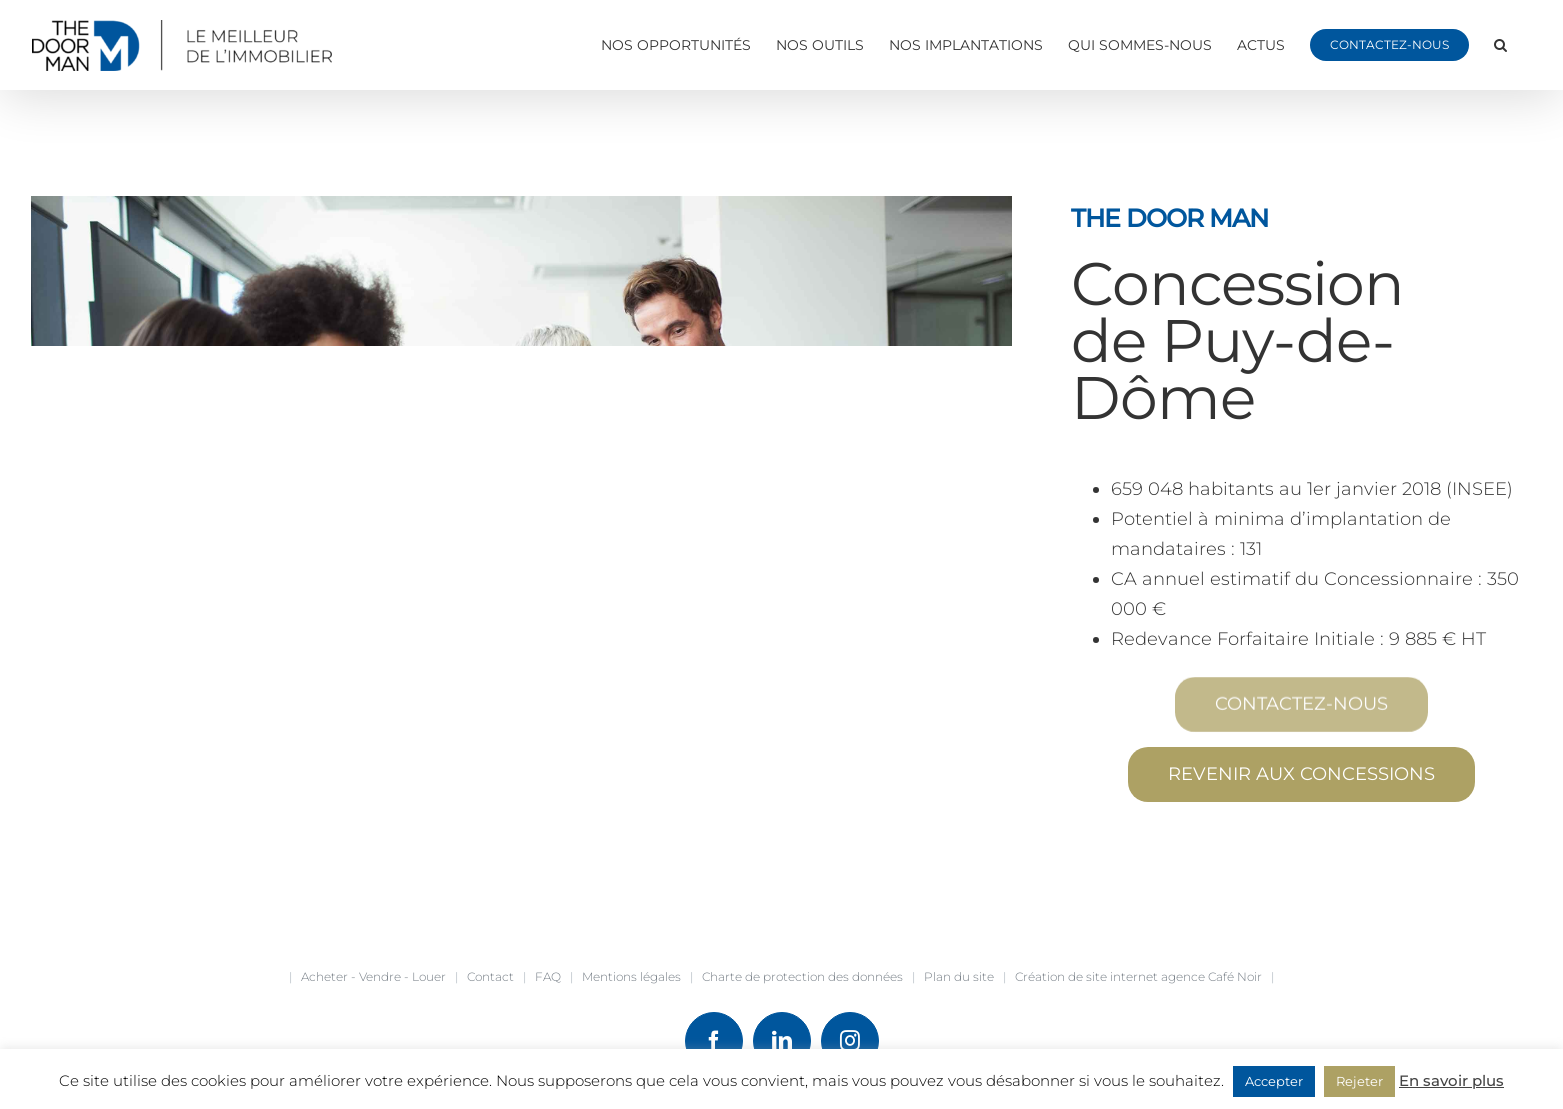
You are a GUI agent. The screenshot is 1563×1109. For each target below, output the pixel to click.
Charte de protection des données (802, 976)
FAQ (548, 976)
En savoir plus (1451, 1080)
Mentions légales (631, 976)
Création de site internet (1086, 976)
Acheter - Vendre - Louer (373, 976)
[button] (1500, 45)
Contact (490, 976)
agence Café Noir (1211, 976)
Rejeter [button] (1359, 1081)
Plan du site (959, 976)
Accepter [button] (1274, 1081)
